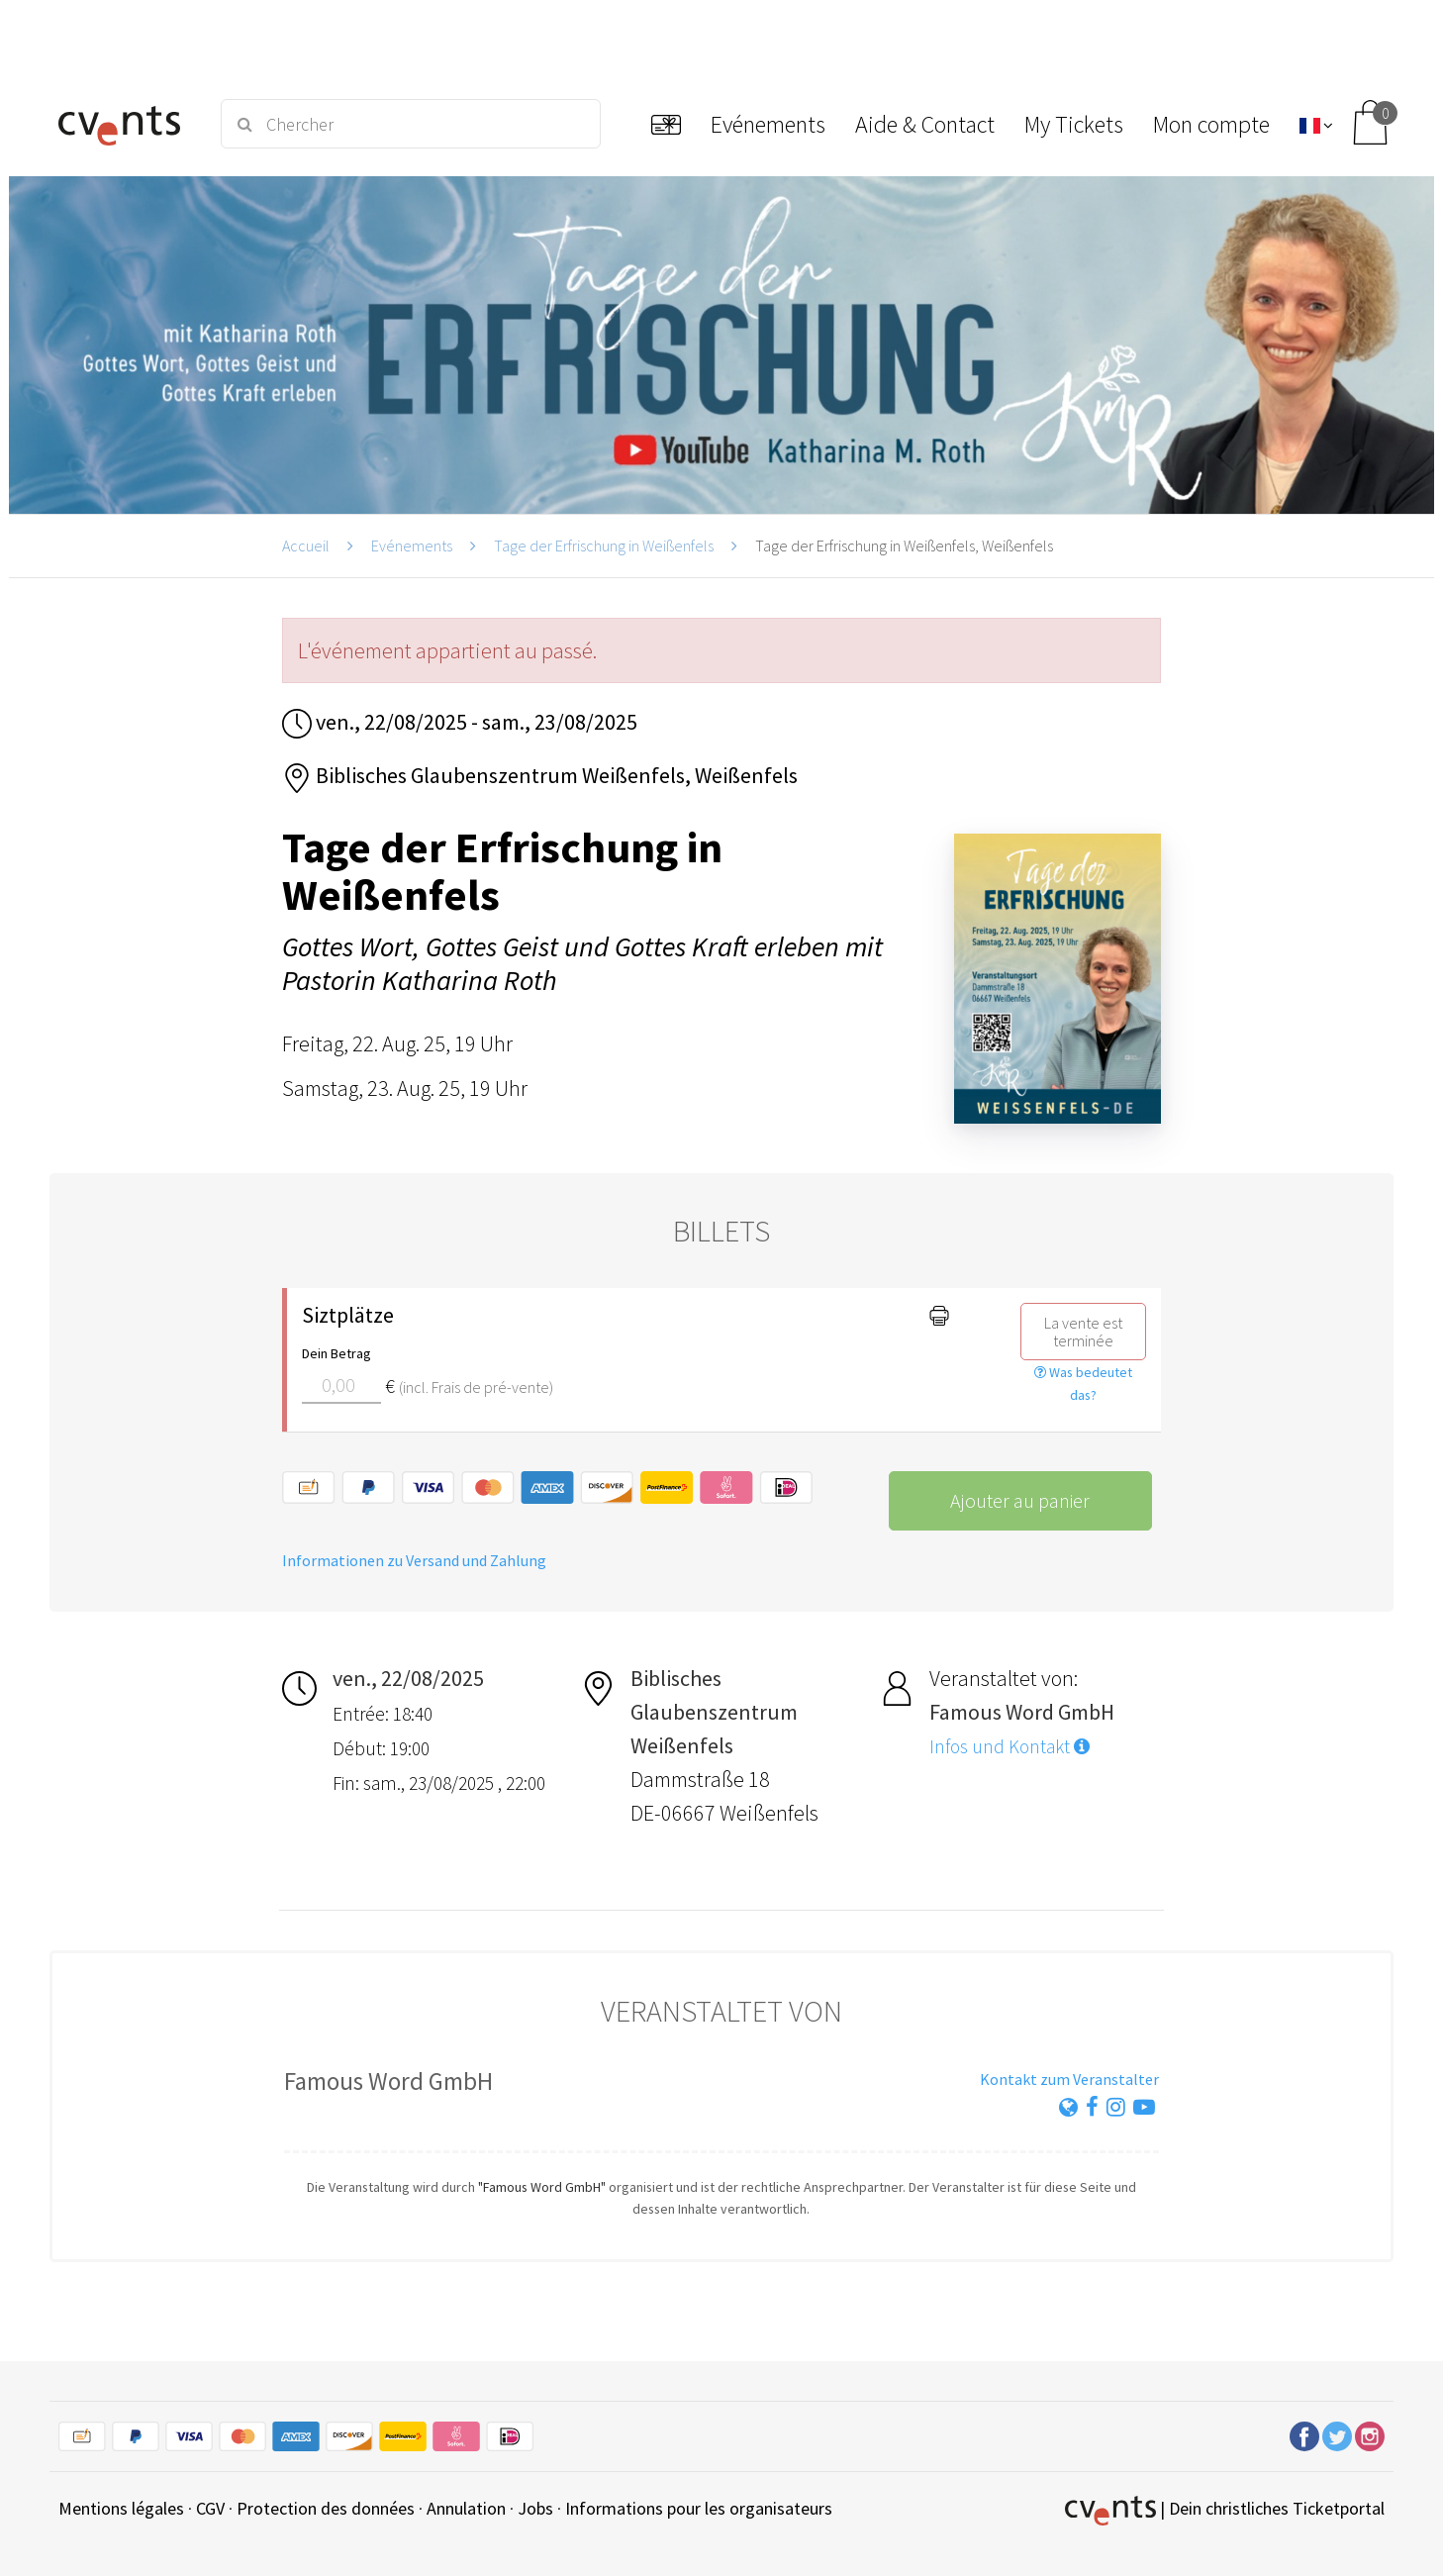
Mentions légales (121, 2508)
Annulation (466, 2508)
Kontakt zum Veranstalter (1069, 2079)
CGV (210, 2508)
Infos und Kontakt (1009, 1746)
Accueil (306, 545)
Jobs (535, 2508)
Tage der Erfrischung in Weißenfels (604, 545)
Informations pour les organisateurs (698, 2508)
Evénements (411, 545)
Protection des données (326, 2508)
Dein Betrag (336, 1353)
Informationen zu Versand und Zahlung (414, 1560)
